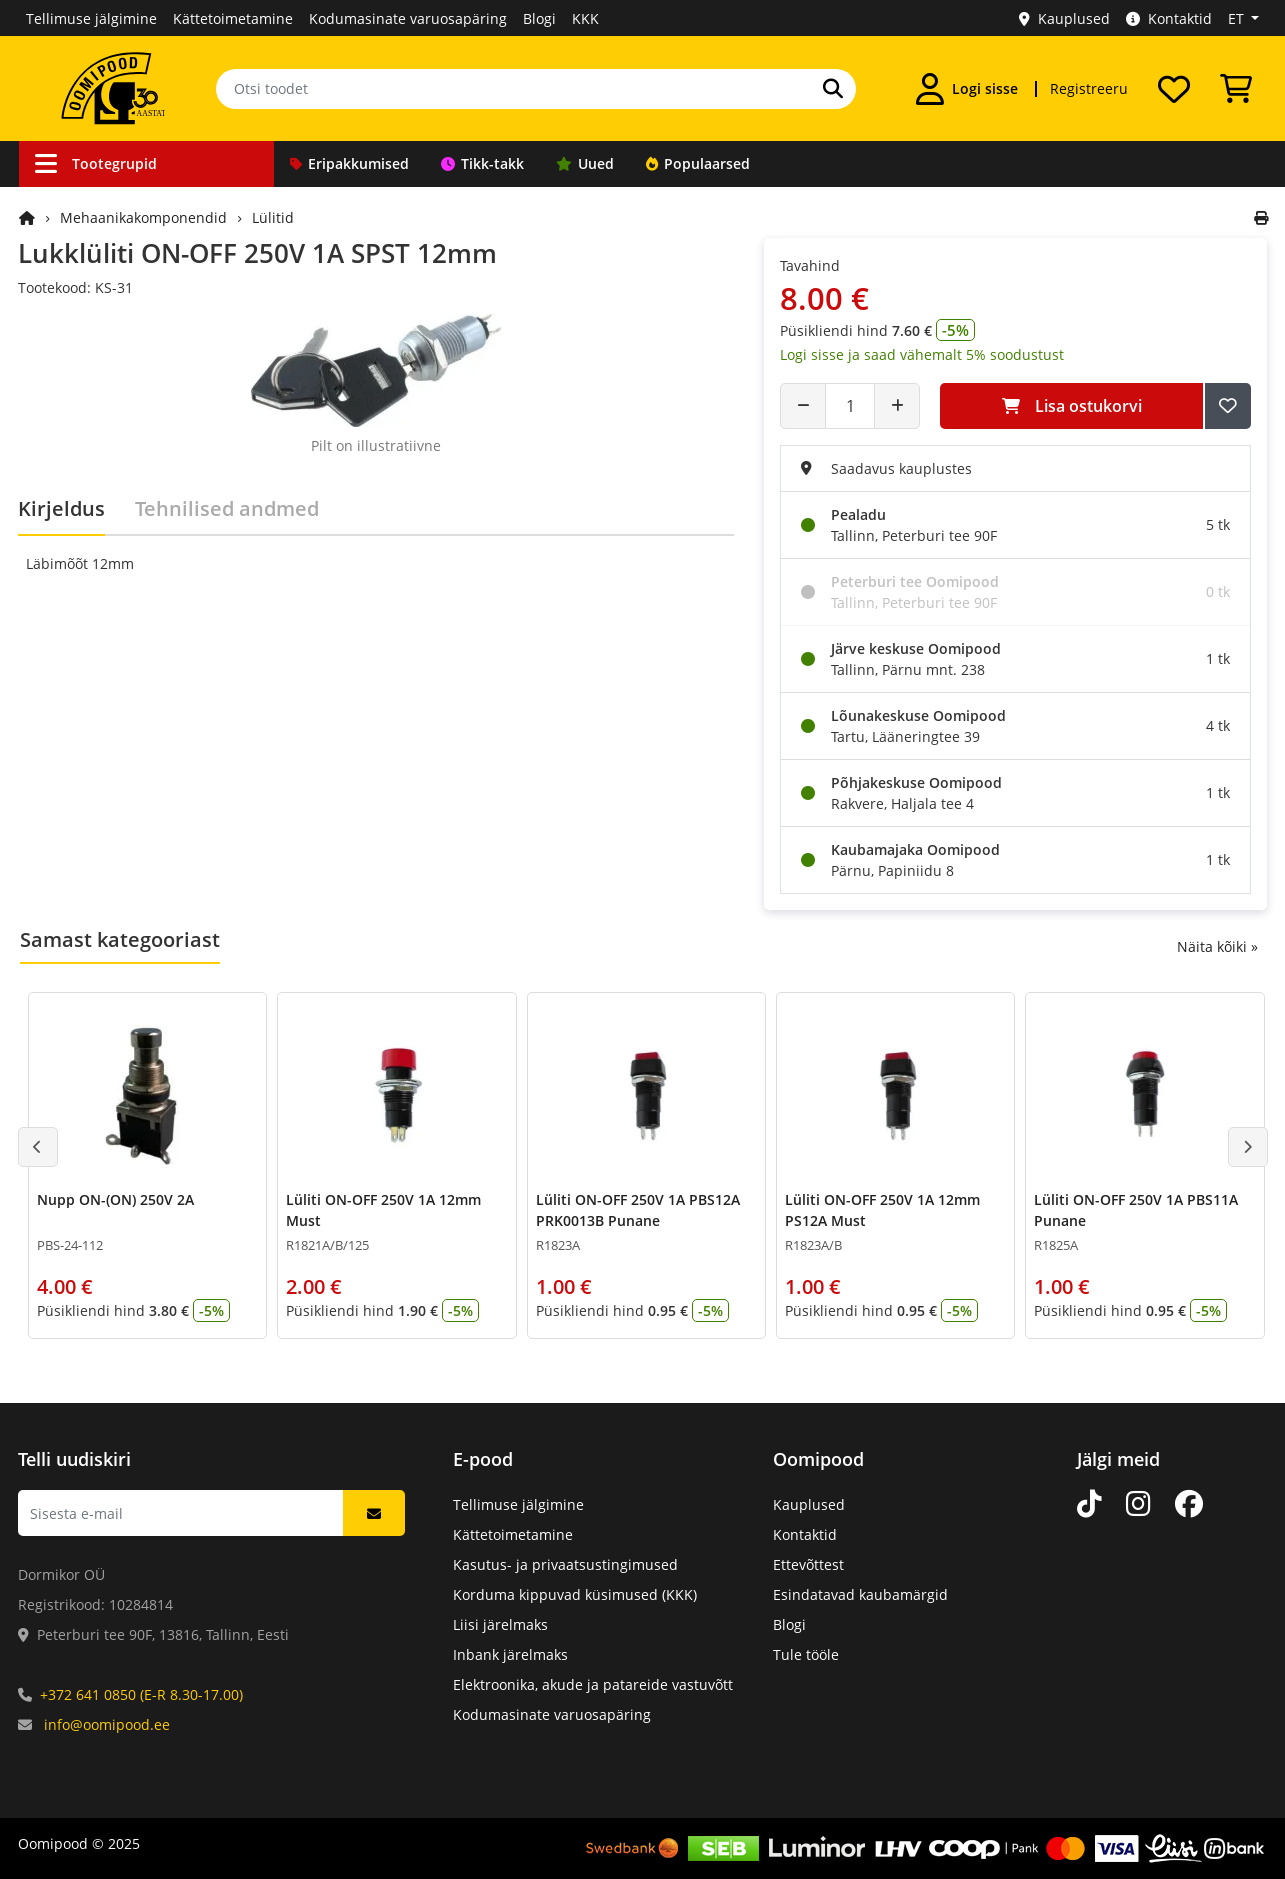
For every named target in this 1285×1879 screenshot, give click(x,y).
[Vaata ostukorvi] (1236, 89)
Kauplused (1064, 18)
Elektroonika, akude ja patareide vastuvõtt (593, 1684)
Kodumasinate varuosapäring (408, 18)
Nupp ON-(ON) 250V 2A (115, 1199)
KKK (585, 18)
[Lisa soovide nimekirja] (1228, 406)
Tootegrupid (96, 163)
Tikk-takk (482, 163)
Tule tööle (806, 1654)
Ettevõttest (808, 1564)
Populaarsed (698, 163)
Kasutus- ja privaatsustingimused (565, 1564)
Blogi (539, 18)
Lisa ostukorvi (1072, 406)
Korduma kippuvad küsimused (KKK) (575, 1594)
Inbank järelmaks (510, 1654)
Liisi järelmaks (500, 1624)
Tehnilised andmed (227, 508)
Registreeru (1089, 88)
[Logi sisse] (967, 89)
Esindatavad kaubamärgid (860, 1594)
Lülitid (273, 217)
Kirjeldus (61, 508)
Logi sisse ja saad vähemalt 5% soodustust (922, 354)
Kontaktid (1169, 18)
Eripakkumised (349, 163)
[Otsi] (833, 89)
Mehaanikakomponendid (143, 217)
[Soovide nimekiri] (1174, 89)
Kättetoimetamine (233, 18)
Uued (585, 163)
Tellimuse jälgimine (91, 18)
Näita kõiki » (1217, 946)
